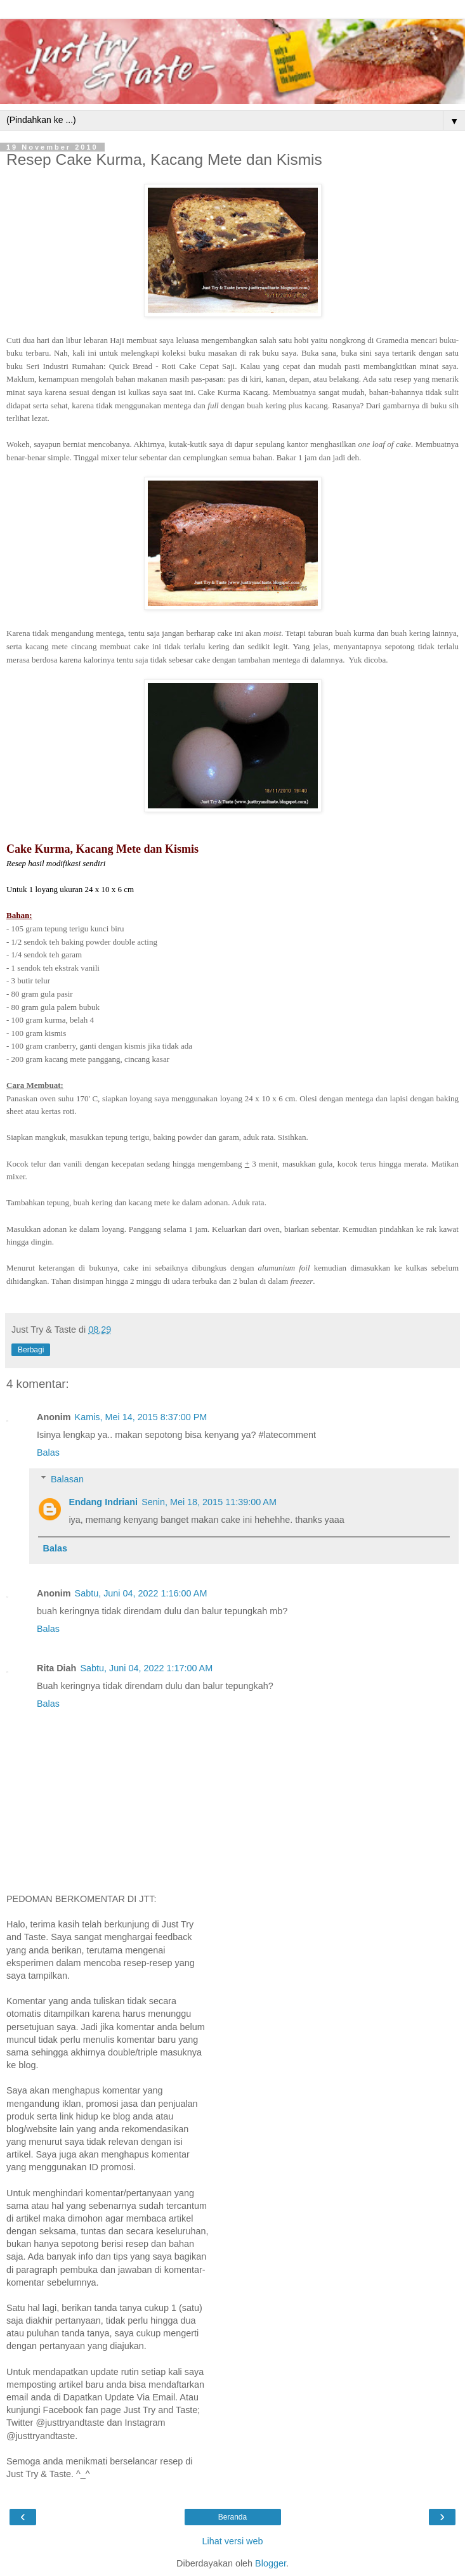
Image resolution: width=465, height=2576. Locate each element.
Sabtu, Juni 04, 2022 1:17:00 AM (146, 1668)
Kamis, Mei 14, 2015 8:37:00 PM (141, 1417)
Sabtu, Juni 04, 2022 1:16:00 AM (141, 1593)
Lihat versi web (232, 2541)
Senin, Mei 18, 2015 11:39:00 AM (209, 1502)
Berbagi (31, 1349)
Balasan (67, 1479)
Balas (48, 1452)
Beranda (232, 2517)
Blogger (270, 2563)
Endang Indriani (103, 1502)
